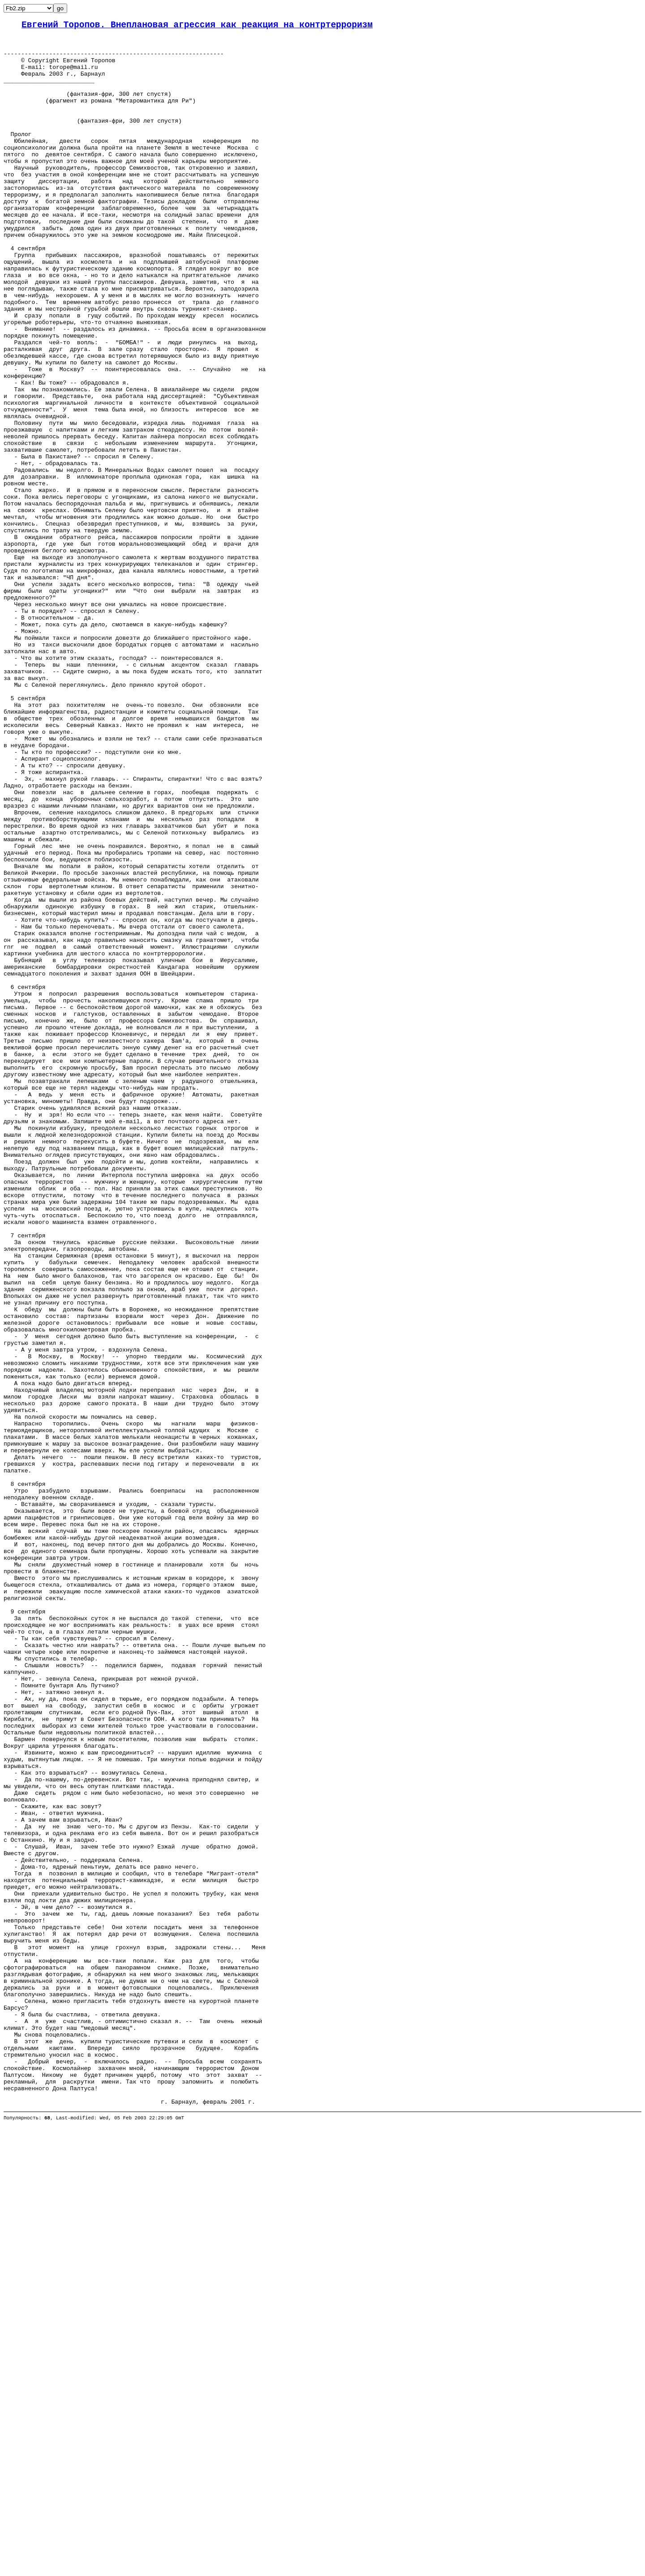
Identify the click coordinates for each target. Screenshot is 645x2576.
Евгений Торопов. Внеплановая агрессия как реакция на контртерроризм (197, 26)
